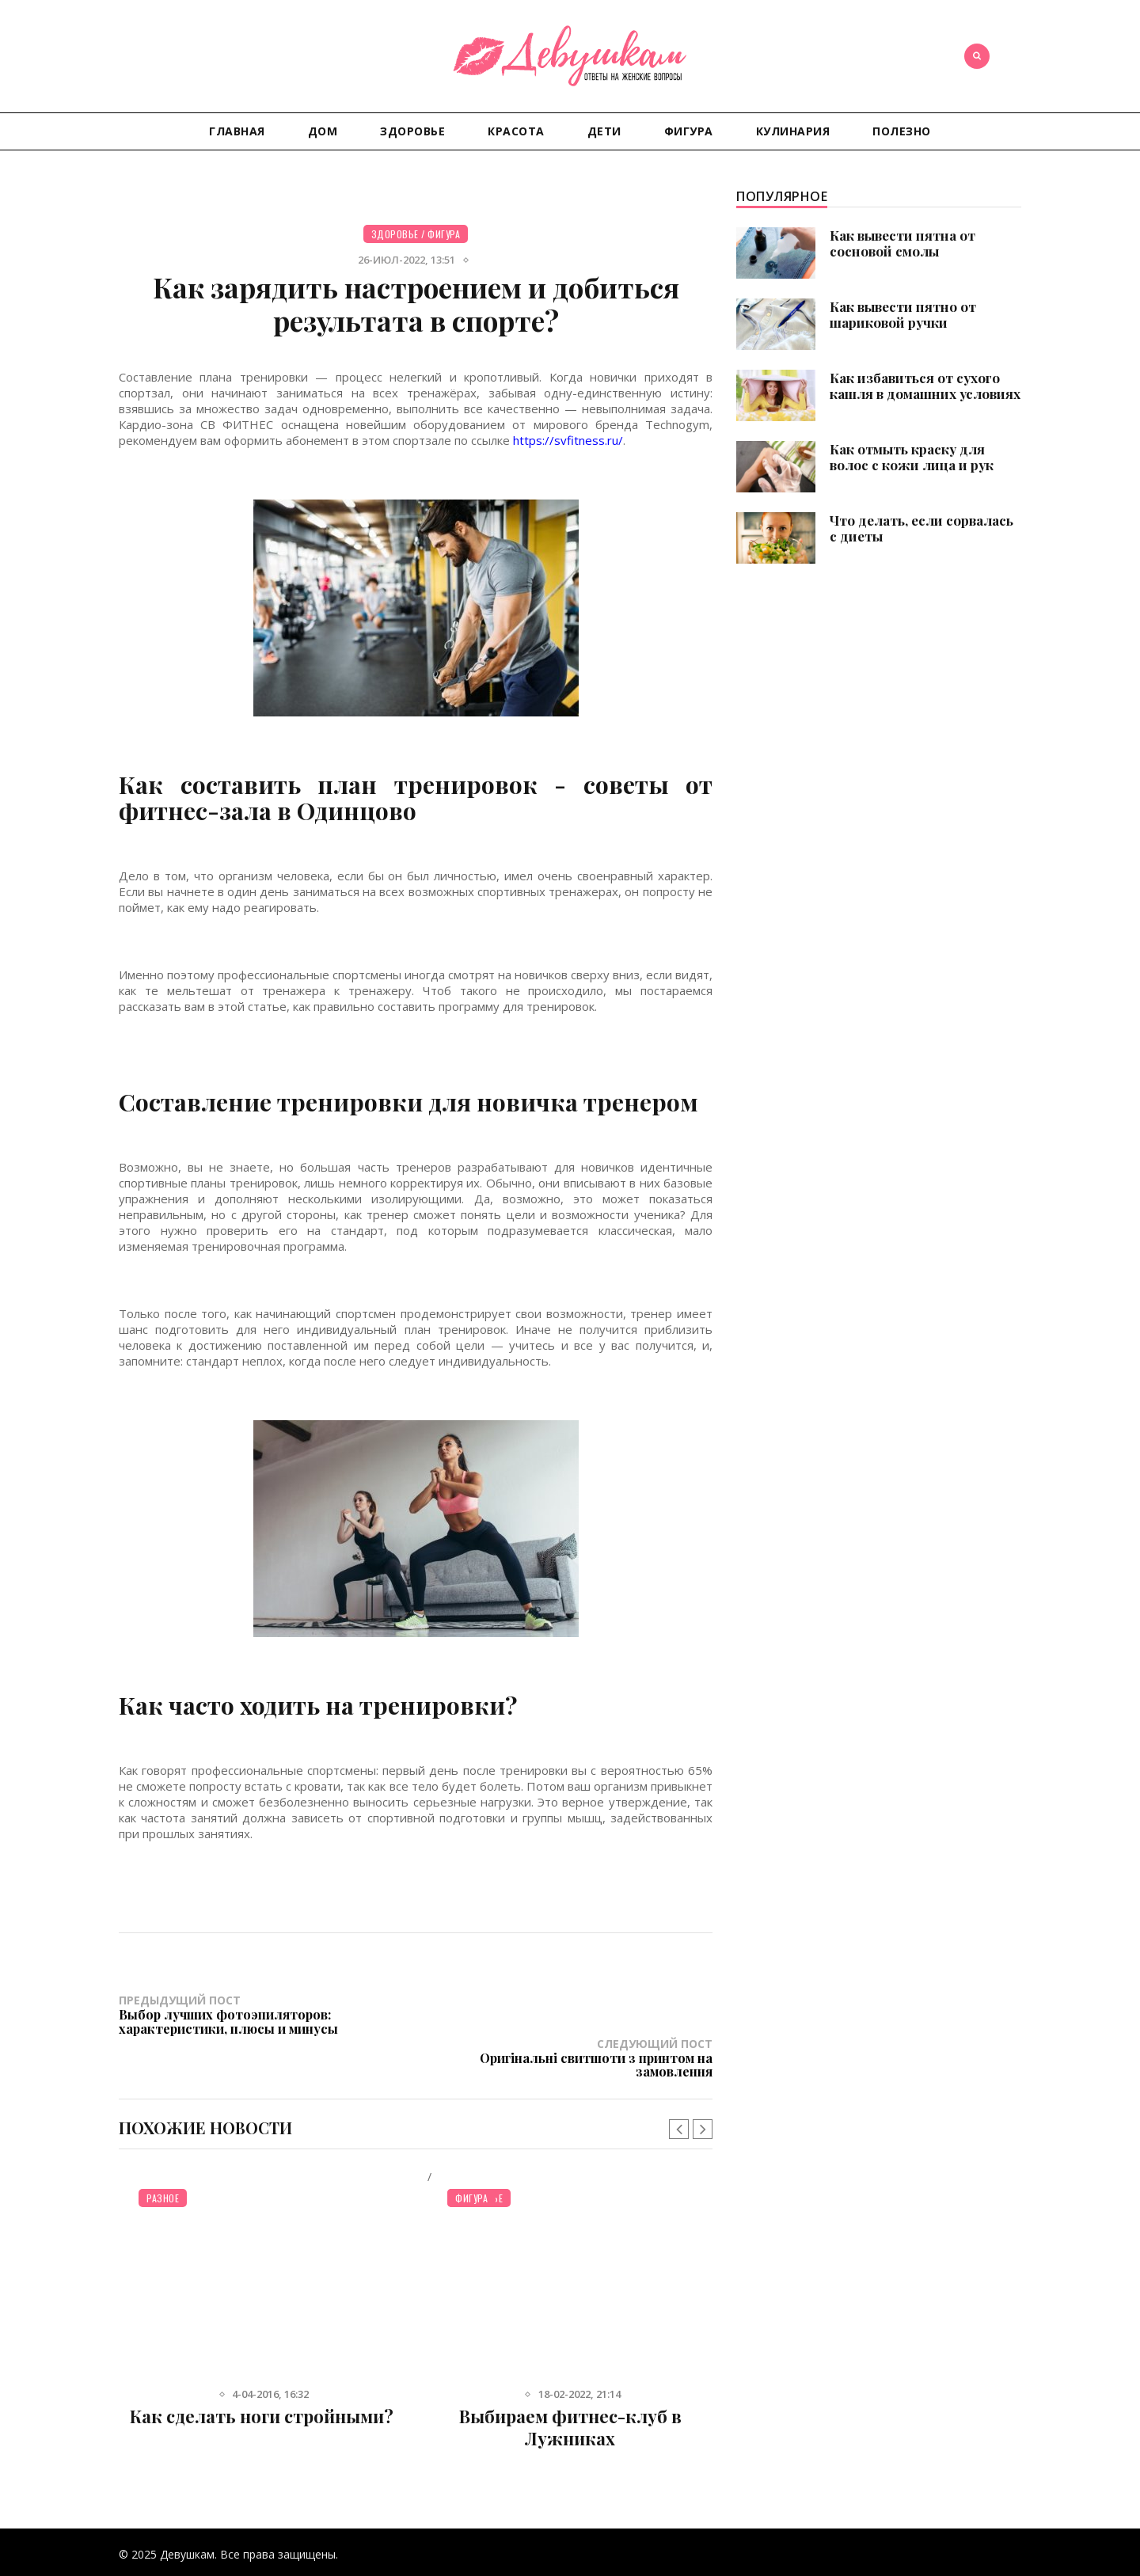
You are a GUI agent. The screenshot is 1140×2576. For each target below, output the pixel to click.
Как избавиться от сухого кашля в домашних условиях (925, 385)
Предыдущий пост (267, 2014)
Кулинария (793, 131)
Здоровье (412, 131)
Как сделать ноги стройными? (261, 2372)
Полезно (901, 131)
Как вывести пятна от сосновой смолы (902, 243)
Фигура (688, 131)
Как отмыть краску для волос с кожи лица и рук (912, 456)
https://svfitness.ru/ (568, 440)
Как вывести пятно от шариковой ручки (903, 314)
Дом (323, 131)
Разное (162, 2154)
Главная (237, 131)
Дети (604, 131)
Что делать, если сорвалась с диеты (921, 528)
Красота (516, 131)
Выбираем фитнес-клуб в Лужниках (570, 2384)
